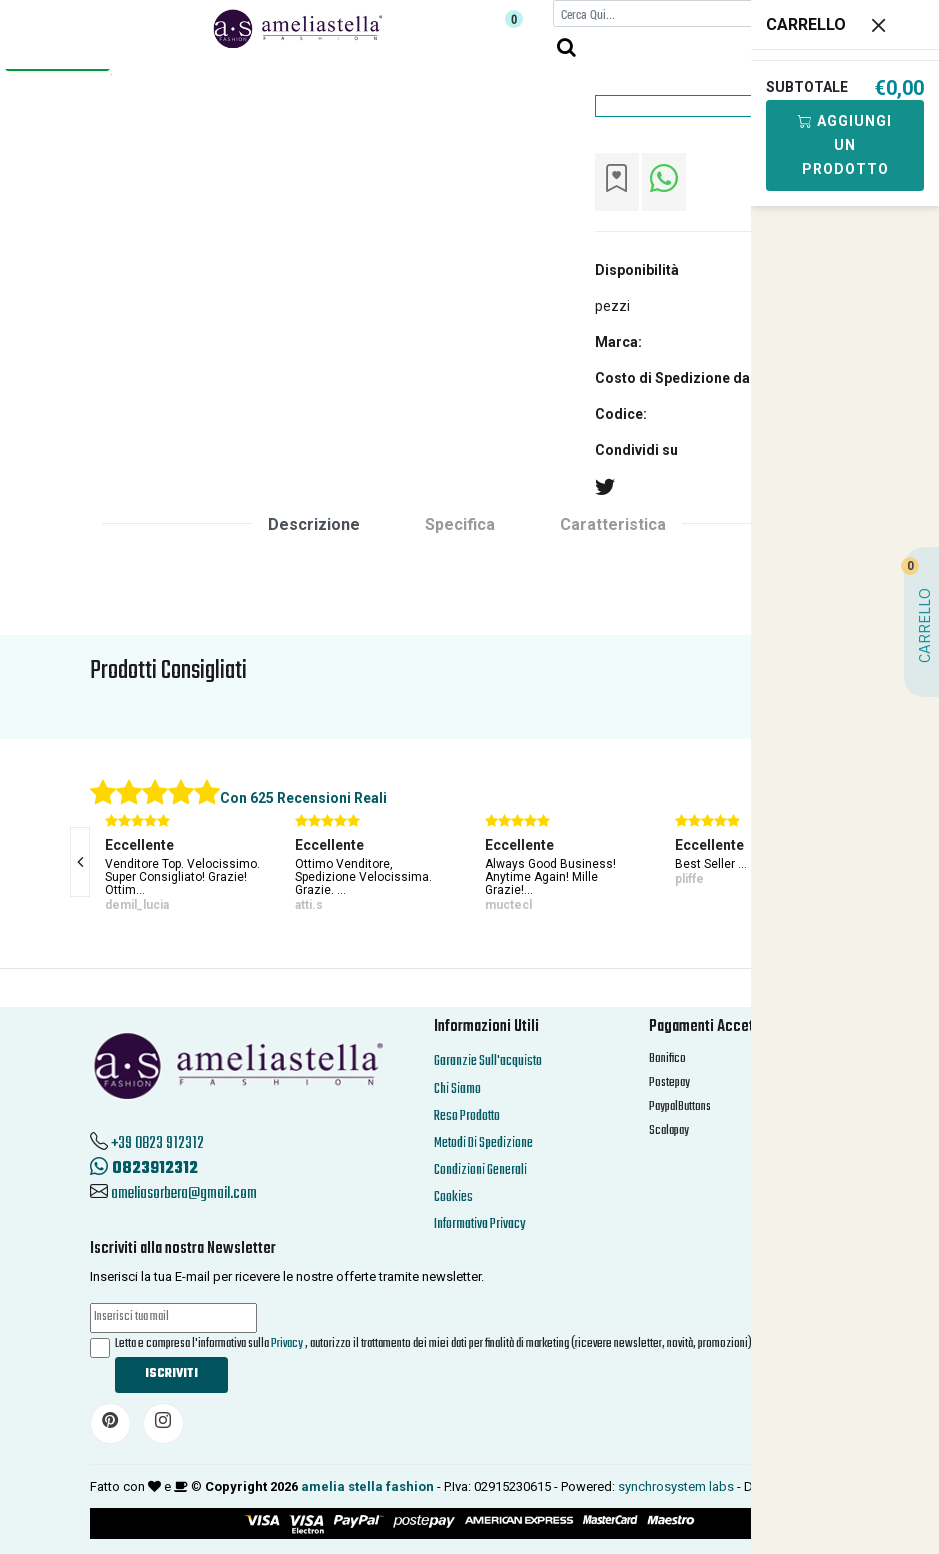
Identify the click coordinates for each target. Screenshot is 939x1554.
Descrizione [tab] (314, 524)
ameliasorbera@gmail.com (184, 1194)
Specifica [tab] (460, 524)
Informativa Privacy (479, 1224)
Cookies (453, 1197)
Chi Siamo (457, 1089)
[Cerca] (656, 13)
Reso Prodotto (467, 1116)
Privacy (287, 1344)
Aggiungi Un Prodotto (845, 145)
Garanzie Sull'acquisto (488, 1061)
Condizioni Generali (480, 1170)
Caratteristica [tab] (613, 524)
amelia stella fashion (367, 1486)
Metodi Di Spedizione (483, 1143)
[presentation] (80, 862)
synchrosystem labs (676, 1486)
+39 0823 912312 (157, 1144)
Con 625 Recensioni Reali (303, 798)
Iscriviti (171, 1374)
